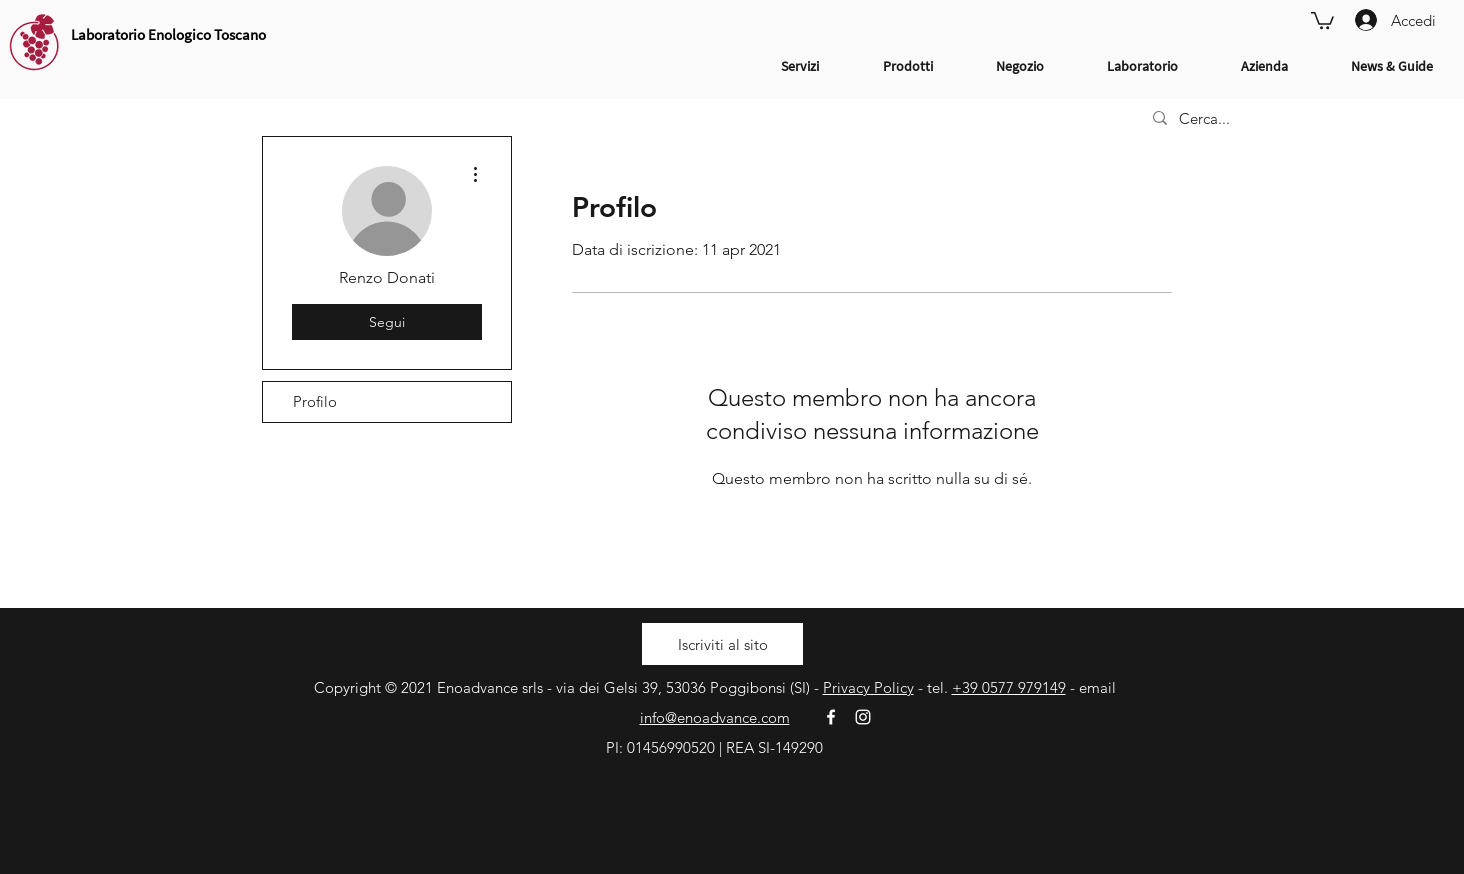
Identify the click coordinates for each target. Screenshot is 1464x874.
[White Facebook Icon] (831, 717)
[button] (722, 644)
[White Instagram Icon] (863, 717)
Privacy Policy (868, 687)
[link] (1322, 19)
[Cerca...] (1291, 118)
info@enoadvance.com (715, 717)
